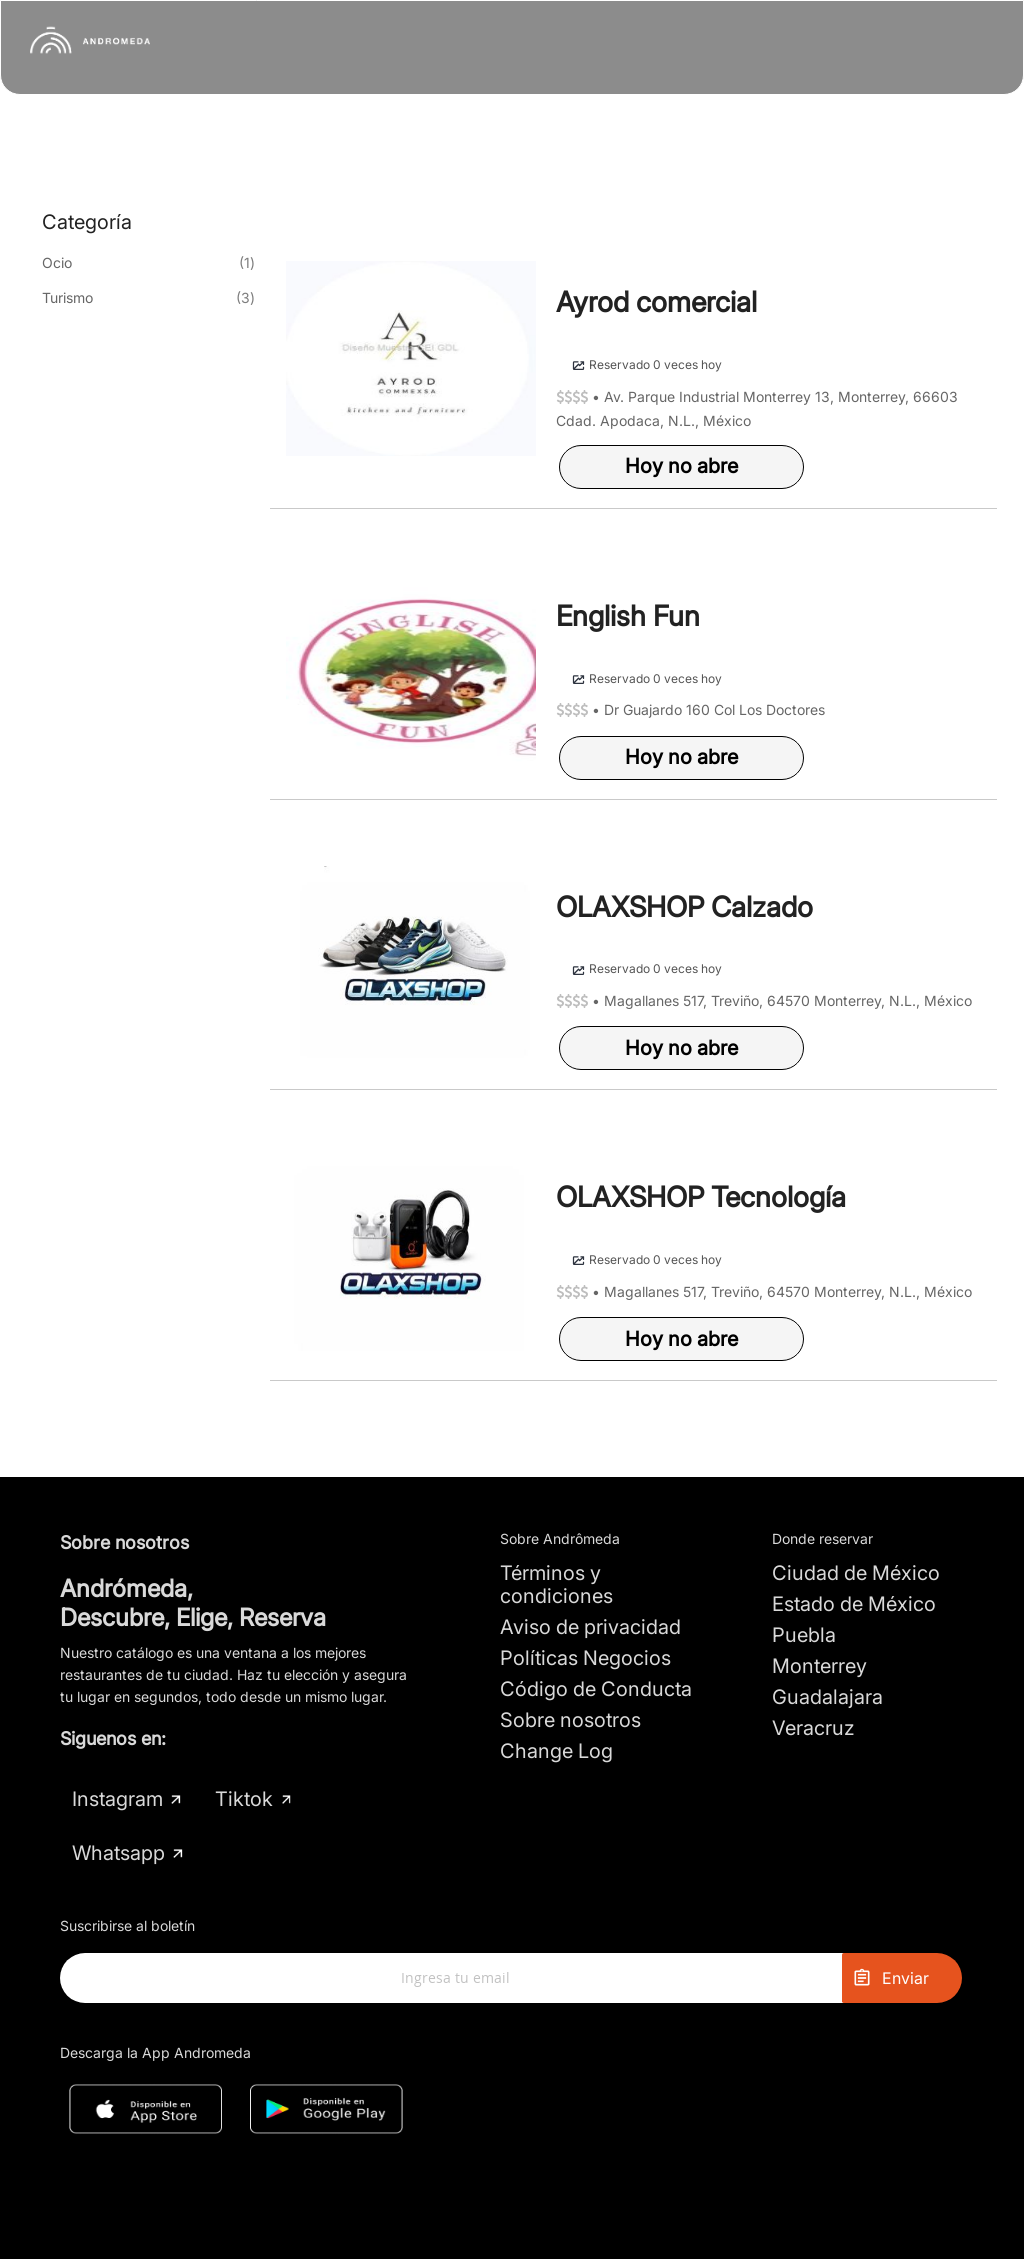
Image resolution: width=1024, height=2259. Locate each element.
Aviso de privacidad (590, 1627)
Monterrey (819, 1666)
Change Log (556, 1751)
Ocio (57, 262)
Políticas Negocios (585, 1658)
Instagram (128, 1799)
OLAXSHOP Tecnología (701, 1197)
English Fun (628, 616)
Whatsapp (129, 1853)
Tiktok (252, 1799)
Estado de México (854, 1604)
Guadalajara (827, 1697)
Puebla (804, 1635)
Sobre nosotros (570, 1720)
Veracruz (813, 1728)
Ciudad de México (856, 1573)
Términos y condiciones (556, 1584)
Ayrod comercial (656, 302)
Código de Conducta (596, 1689)
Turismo (67, 297)
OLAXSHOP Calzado (684, 907)
